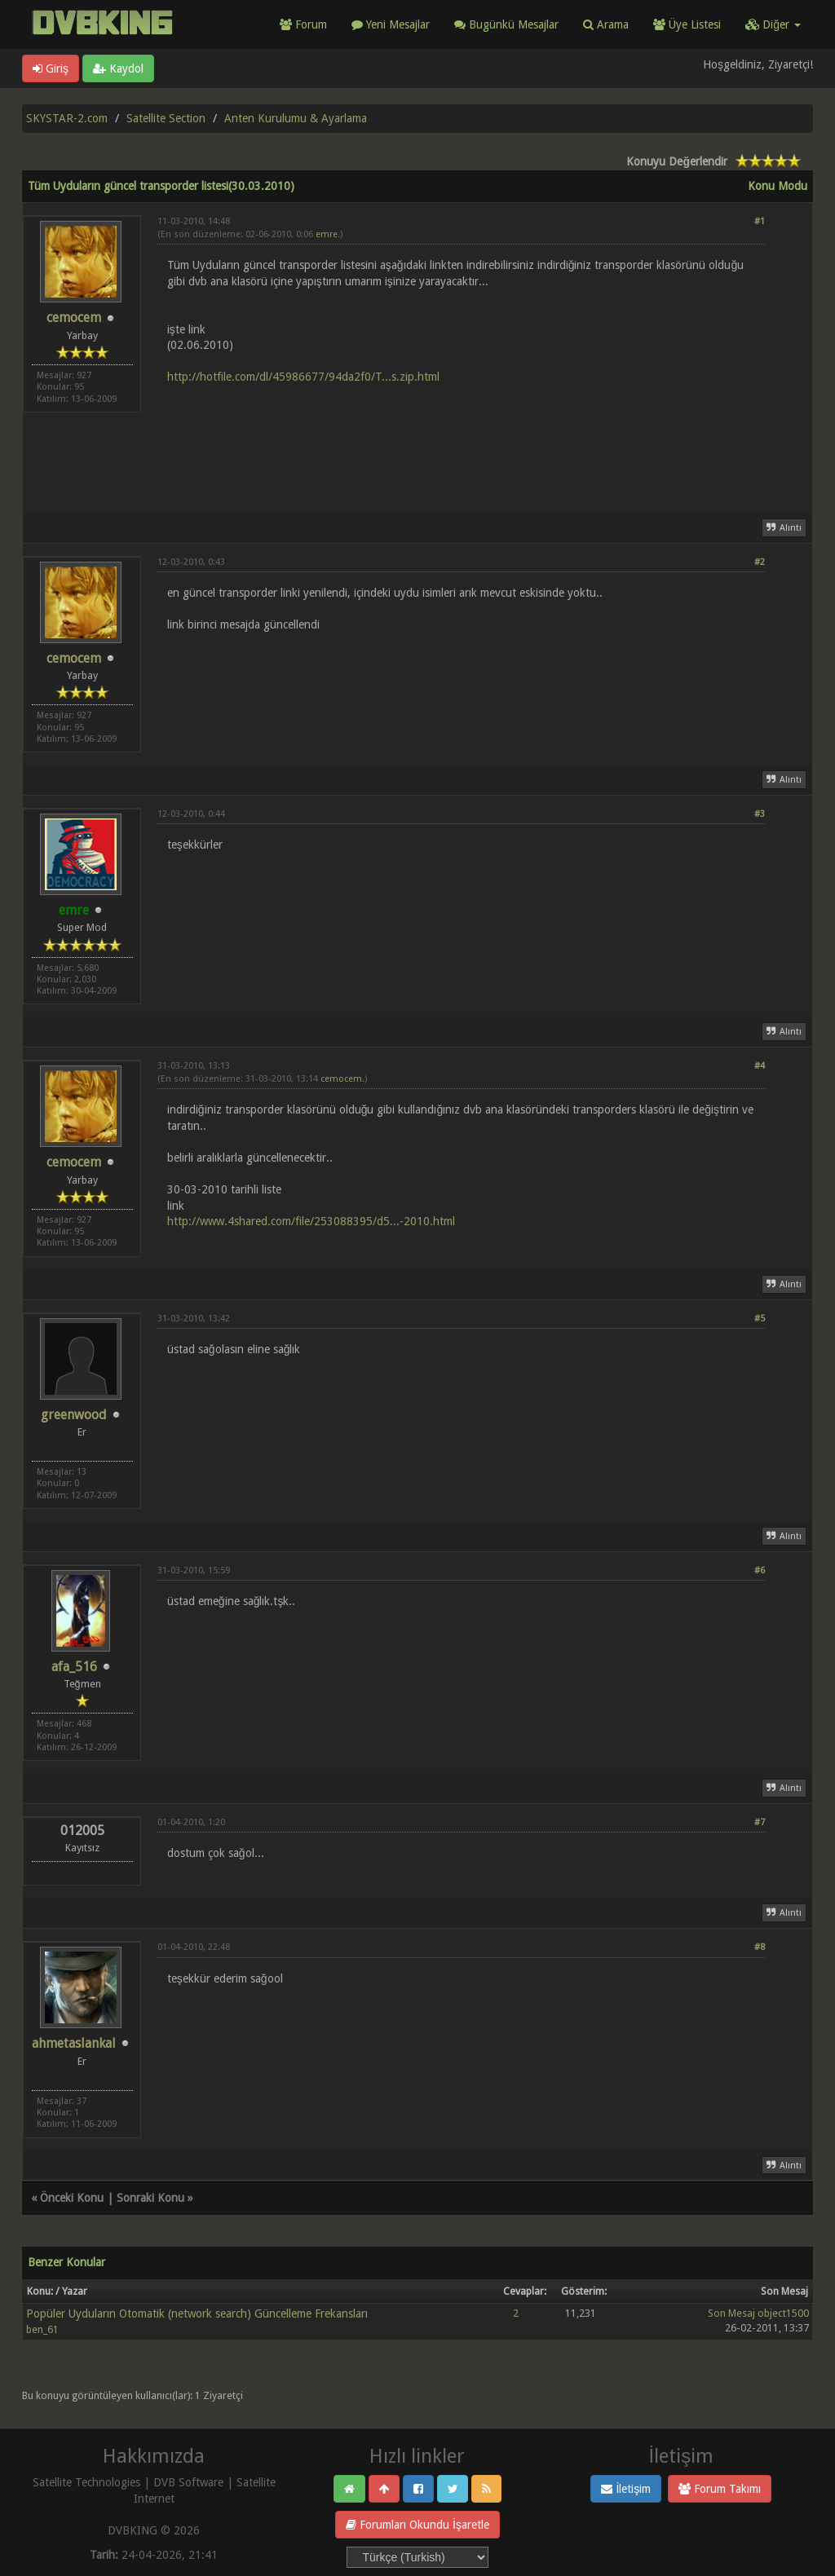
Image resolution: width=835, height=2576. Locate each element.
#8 (759, 1947)
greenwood (74, 1415)
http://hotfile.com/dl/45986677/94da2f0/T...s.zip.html (303, 376)
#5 (759, 1318)
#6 (759, 1570)
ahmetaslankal (74, 2043)
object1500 (783, 2313)
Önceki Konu (72, 2197)
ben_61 (42, 2329)
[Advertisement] (461, 439)
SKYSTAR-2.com (67, 118)
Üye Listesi (687, 24)
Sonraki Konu (150, 2197)
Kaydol (118, 68)
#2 (759, 562)
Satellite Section (165, 118)
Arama (606, 24)
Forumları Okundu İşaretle (417, 2524)
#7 (759, 1822)
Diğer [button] (773, 24)
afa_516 (74, 1666)
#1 (759, 221)
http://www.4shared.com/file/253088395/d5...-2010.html (311, 1221)
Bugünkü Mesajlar (506, 24)
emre (327, 234)
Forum (303, 24)
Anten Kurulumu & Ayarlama (295, 118)
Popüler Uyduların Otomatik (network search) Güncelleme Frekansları (197, 2313)
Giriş (50, 68)
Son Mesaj (731, 2313)
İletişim (626, 2488)
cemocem (73, 317)
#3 (759, 814)
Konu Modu (777, 185)
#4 (759, 1066)
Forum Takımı (719, 2488)
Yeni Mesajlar (390, 24)
